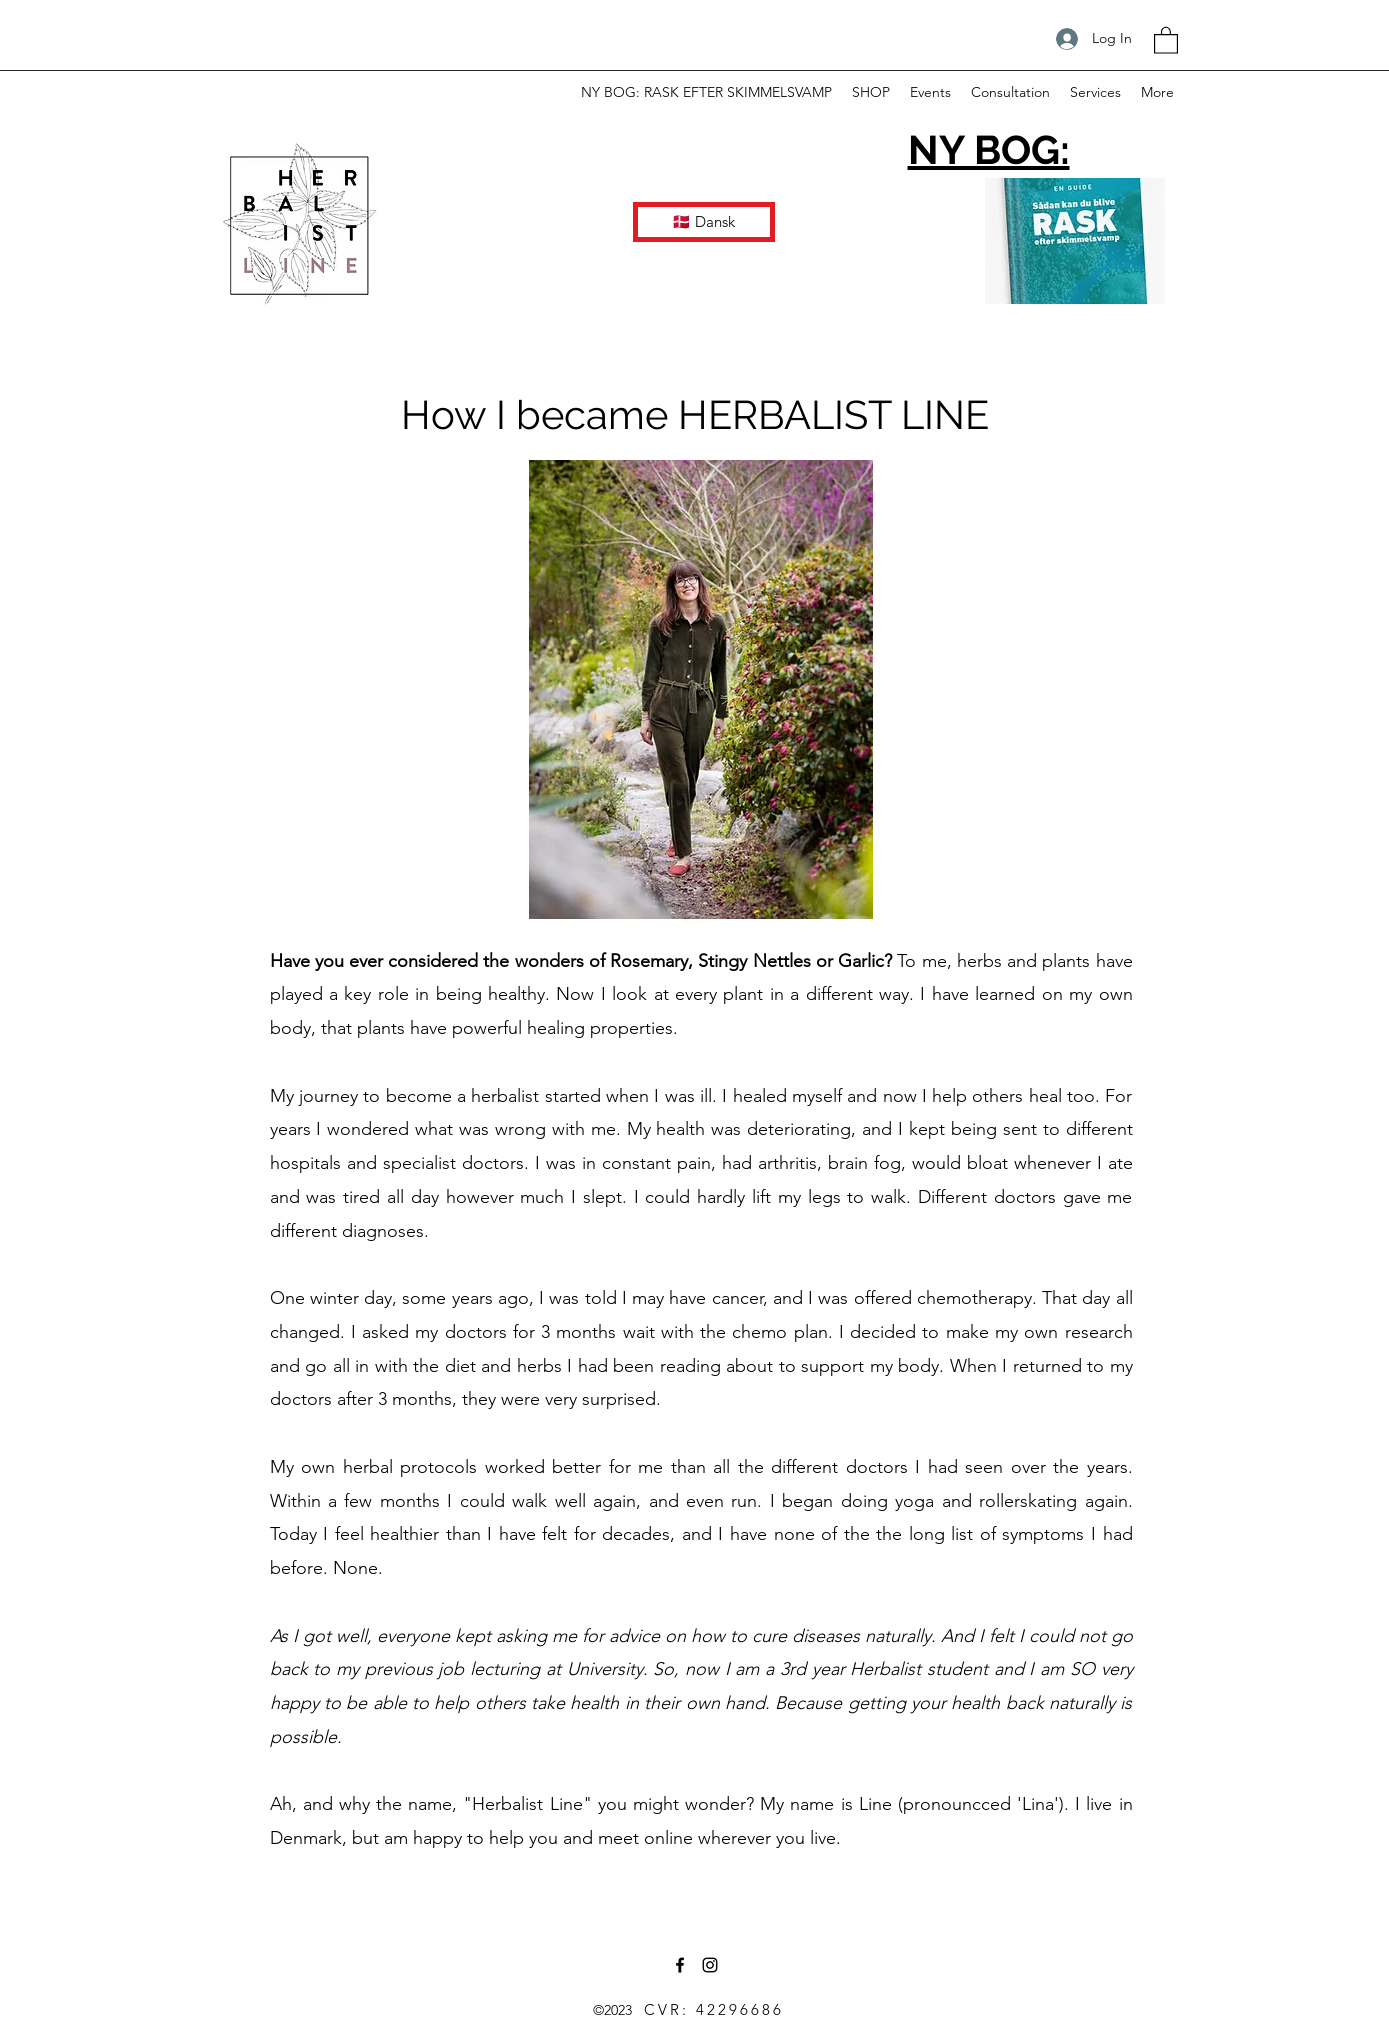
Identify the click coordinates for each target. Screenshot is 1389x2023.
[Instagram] (710, 1965)
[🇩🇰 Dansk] (704, 222)
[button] (1166, 39)
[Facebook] (680, 1965)
